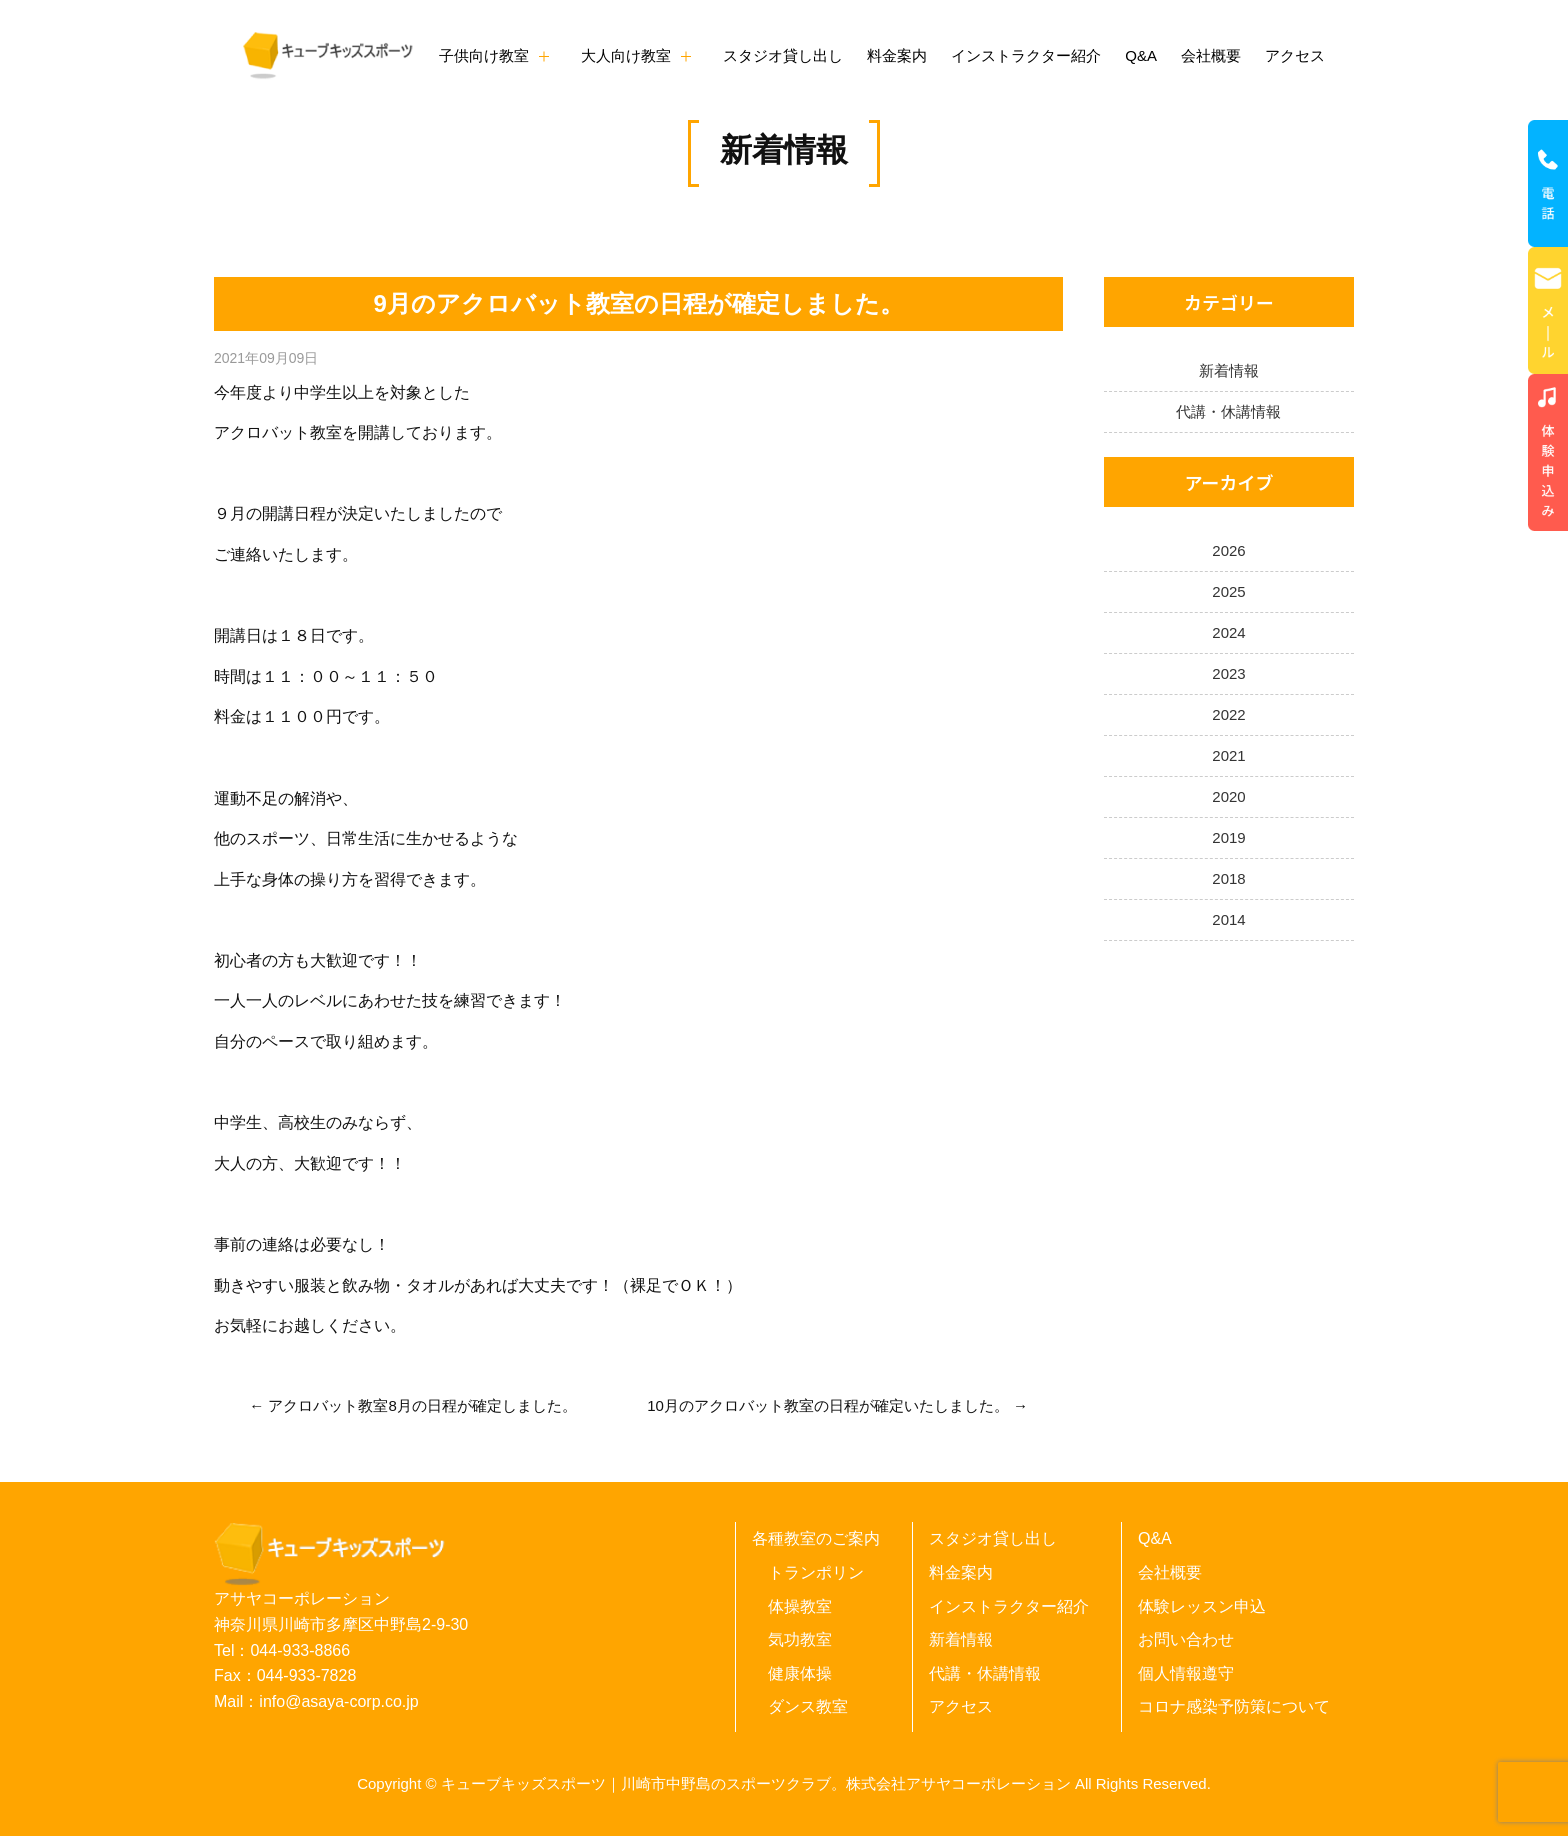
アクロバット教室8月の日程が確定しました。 (422, 1405)
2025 (1228, 591)
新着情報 (784, 150)
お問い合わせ (1186, 1639)
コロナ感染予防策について (1234, 1706)
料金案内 (897, 55)
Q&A (1141, 55)
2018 (1228, 878)
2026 (1228, 550)
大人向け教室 (626, 55)
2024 (1228, 632)
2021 (1228, 755)
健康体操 (800, 1673)
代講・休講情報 (1228, 411)
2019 (1228, 837)
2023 (1228, 673)
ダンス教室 (808, 1706)
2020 (1228, 796)
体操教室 (800, 1606)
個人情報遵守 (1186, 1673)
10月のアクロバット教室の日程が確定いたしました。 (828, 1405)
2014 (1228, 919)
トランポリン (816, 1572)
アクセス (1295, 55)
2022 (1228, 714)
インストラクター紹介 (1026, 55)
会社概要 (1211, 55)
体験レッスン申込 (1202, 1606)
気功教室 (800, 1639)
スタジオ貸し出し (783, 55)
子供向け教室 (484, 55)
